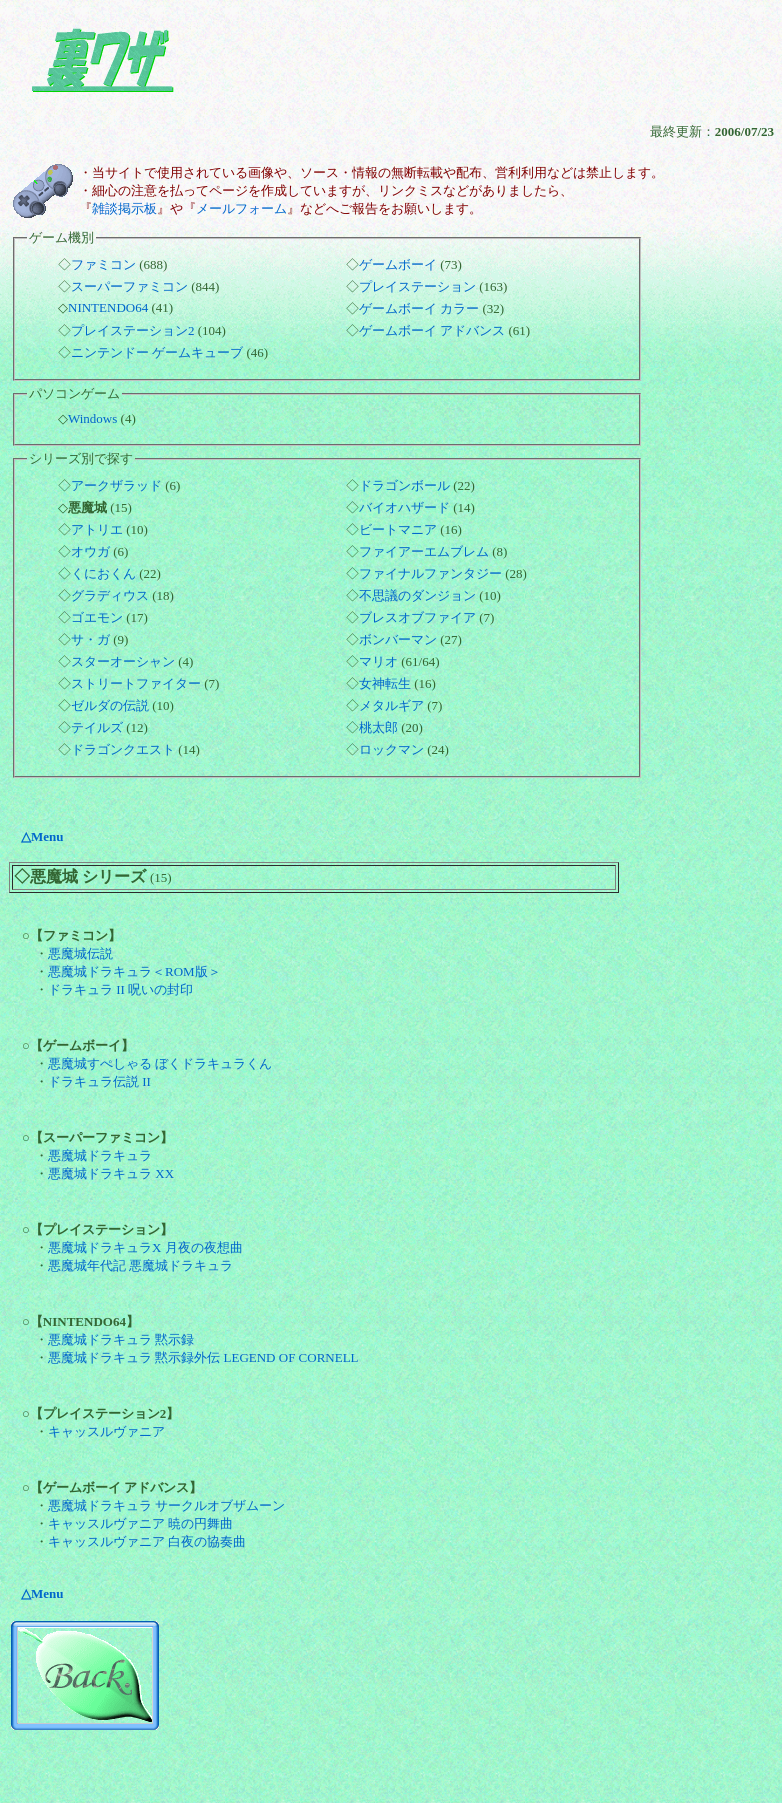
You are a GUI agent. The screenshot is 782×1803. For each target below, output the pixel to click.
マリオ (378, 661)
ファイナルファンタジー (430, 573)
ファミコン (103, 264)
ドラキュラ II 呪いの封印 (120, 989)
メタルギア (391, 705)
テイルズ (97, 727)
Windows (92, 418)
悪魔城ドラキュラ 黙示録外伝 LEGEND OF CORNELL (203, 1357)
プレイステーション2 (133, 330)
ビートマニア (398, 529)
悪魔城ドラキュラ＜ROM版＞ (134, 971)
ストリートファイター (136, 683)
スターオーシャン (123, 661)
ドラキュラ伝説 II (99, 1081)
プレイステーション (417, 286)
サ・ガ (90, 639)
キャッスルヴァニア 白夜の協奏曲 (147, 1541)
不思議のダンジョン (417, 595)
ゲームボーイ (398, 264)
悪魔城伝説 (80, 953)
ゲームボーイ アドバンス (432, 330)
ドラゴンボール (404, 485)
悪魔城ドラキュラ (100, 1155)
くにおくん (103, 573)
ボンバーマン (398, 639)
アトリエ (97, 529)
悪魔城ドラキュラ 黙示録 (121, 1339)
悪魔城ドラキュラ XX (111, 1173)
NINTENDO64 (108, 307)
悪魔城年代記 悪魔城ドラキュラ (140, 1265)
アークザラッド (116, 485)
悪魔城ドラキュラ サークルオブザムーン (166, 1505)
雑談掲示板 (124, 208)
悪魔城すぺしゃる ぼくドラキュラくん (160, 1063)
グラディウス (110, 595)
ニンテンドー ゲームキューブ (157, 352)
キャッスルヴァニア (106, 1431)
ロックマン (391, 749)
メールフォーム (241, 208)
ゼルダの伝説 (110, 705)
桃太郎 (378, 727)
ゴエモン (97, 617)
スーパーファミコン (129, 286)
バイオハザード (404, 507)
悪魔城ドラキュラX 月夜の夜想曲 (145, 1247)
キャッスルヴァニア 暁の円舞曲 (140, 1523)
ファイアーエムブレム (424, 551)
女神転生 (385, 683)
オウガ (90, 551)
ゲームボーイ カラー (419, 308)
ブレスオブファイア (417, 617)
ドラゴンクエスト (123, 749)
